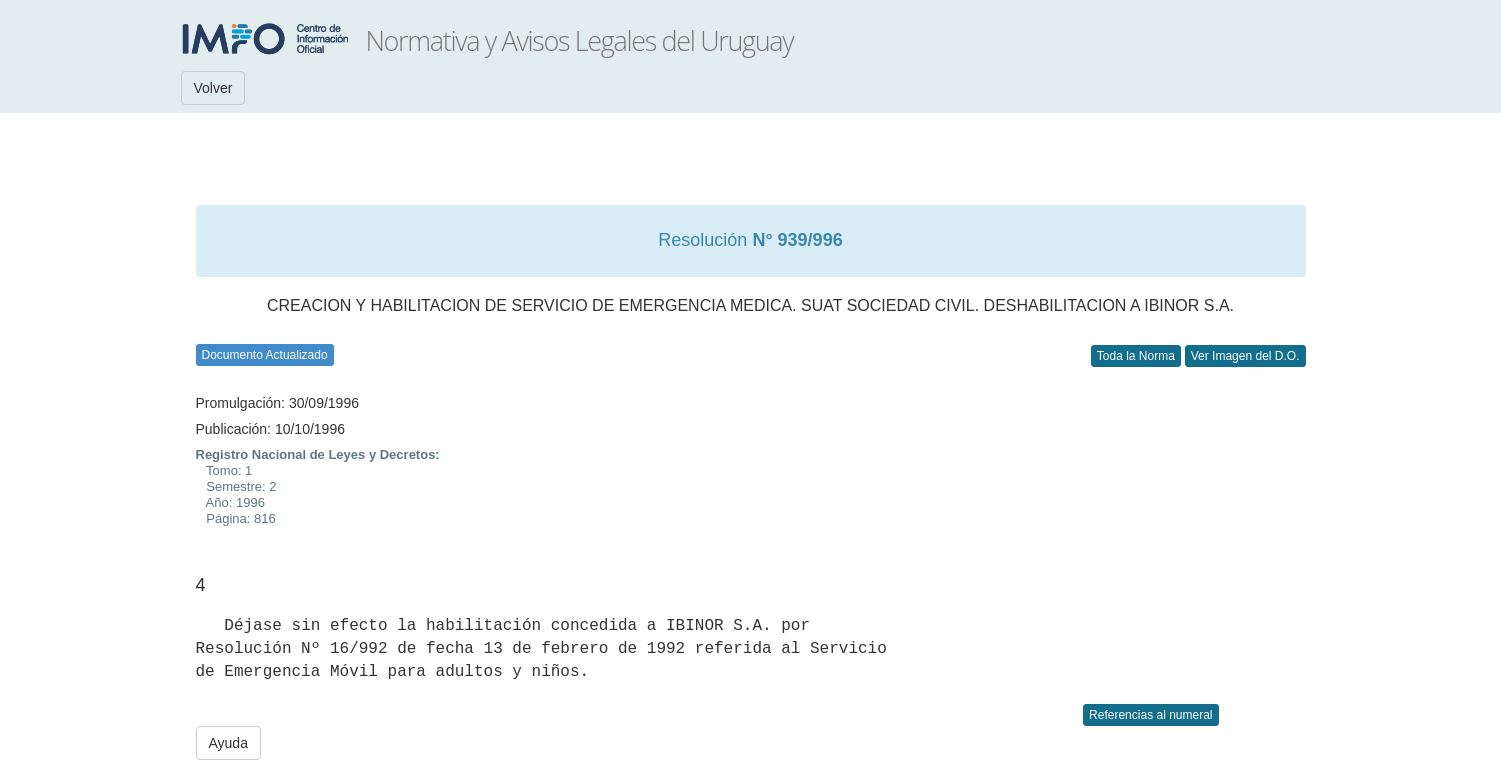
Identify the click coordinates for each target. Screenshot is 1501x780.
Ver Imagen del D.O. (1245, 356)
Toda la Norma (1136, 356)
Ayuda (228, 743)
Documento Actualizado (265, 355)
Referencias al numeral (1150, 715)
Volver (213, 88)
